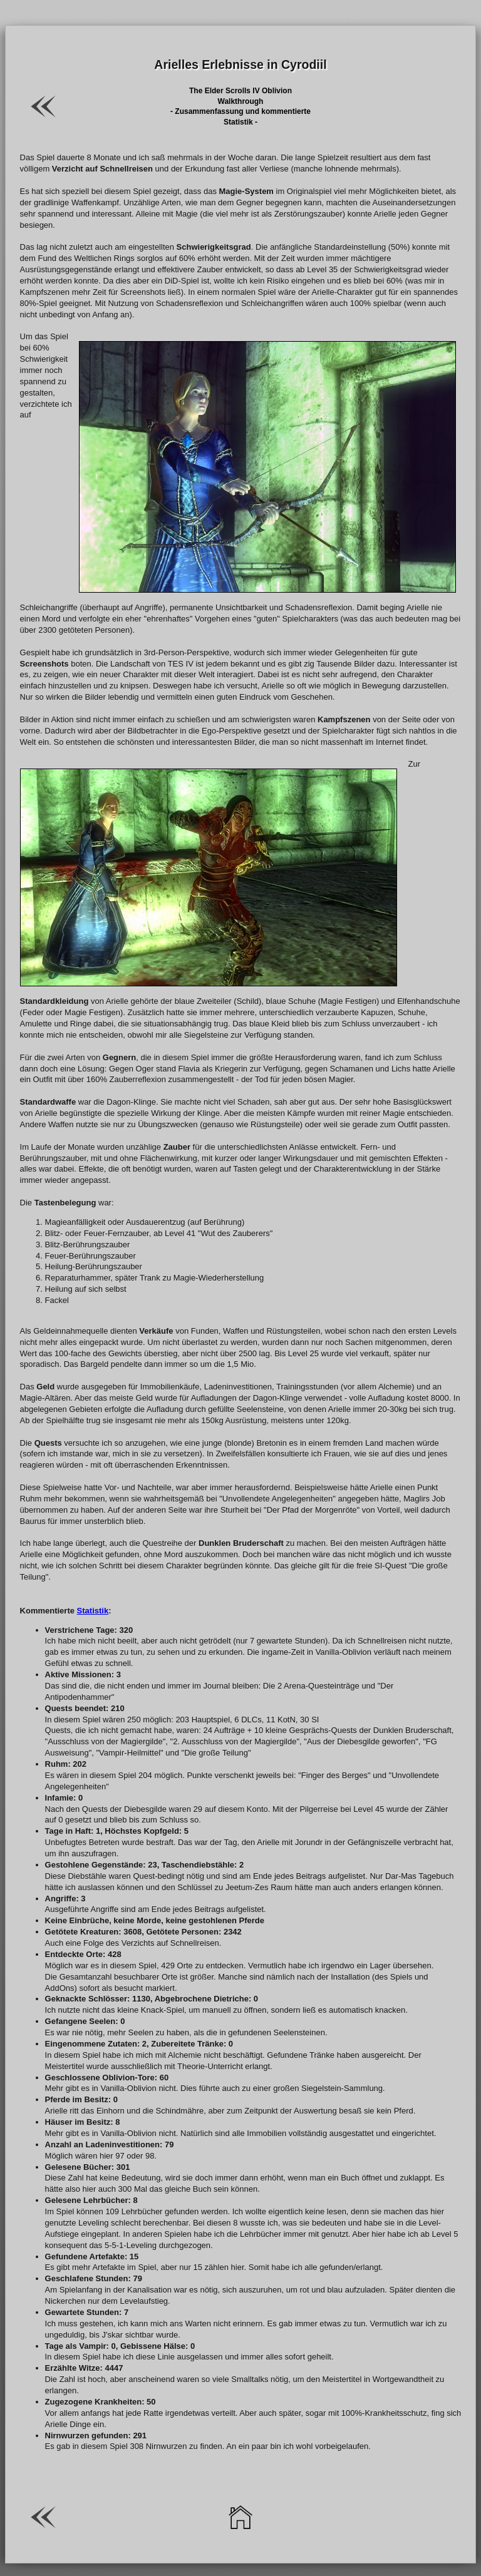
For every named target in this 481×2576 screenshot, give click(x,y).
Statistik (93, 1610)
